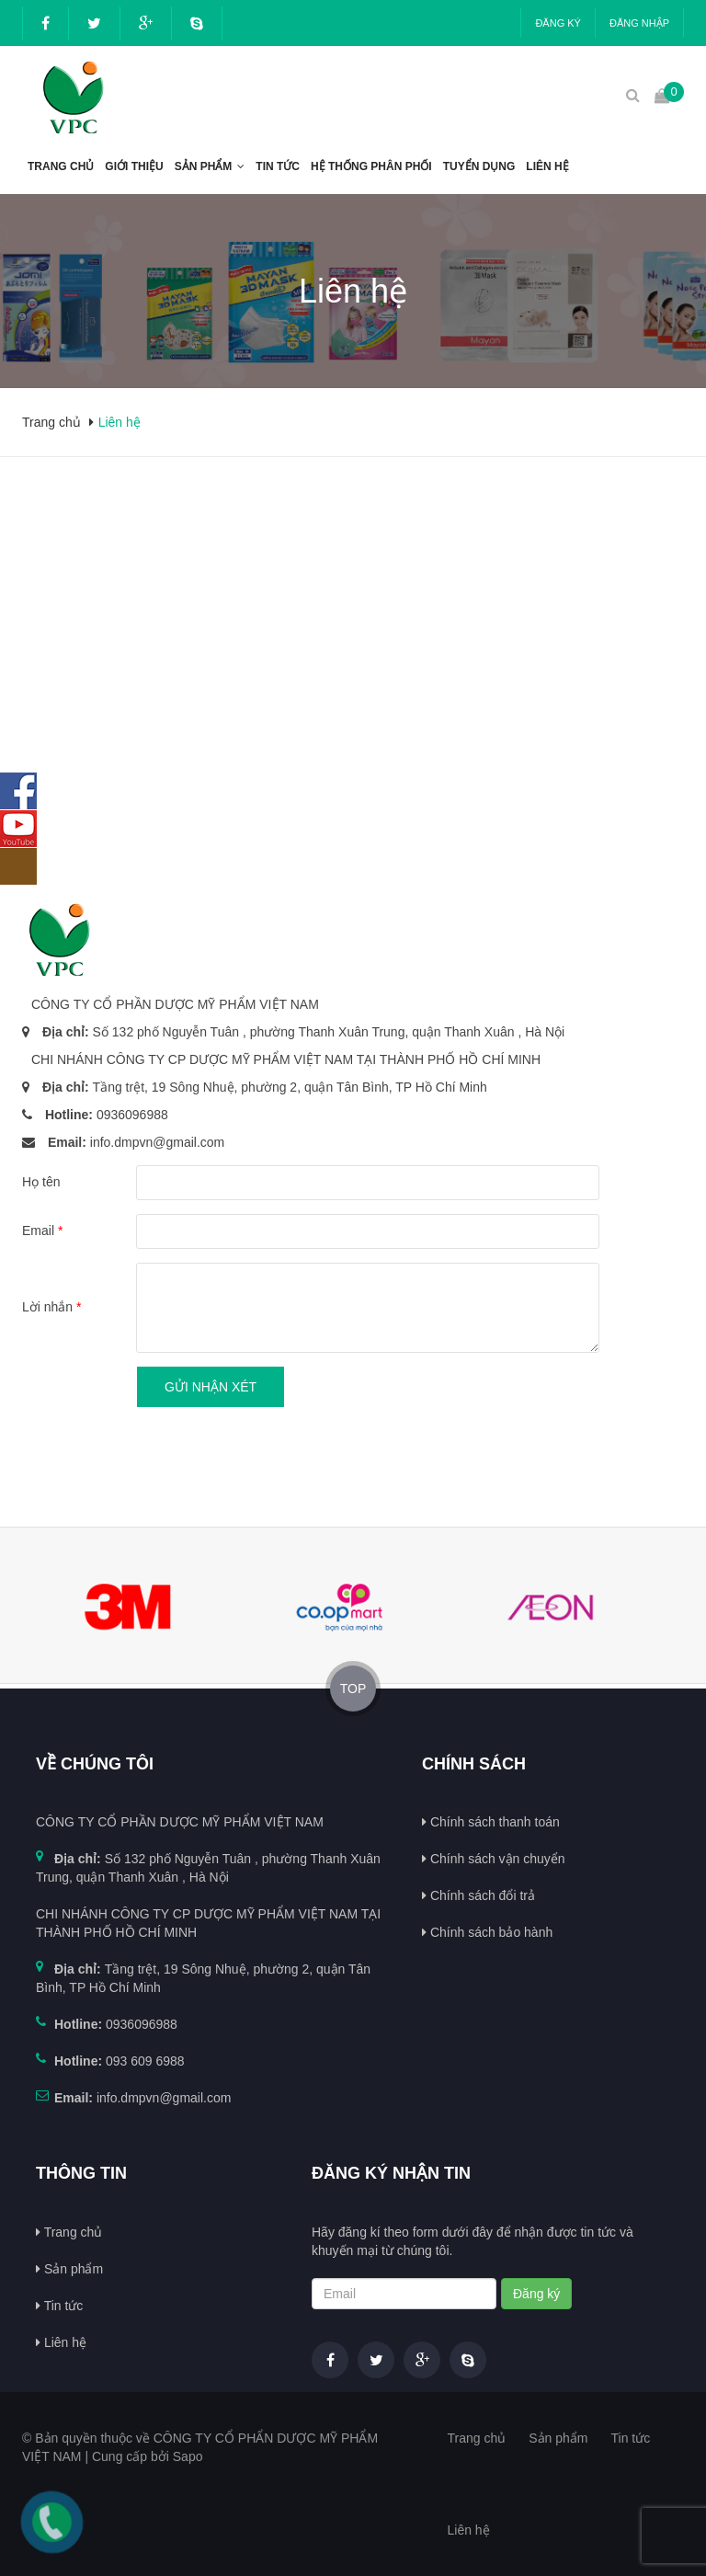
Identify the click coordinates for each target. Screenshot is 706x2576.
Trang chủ (69, 2232)
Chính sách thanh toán (491, 1822)
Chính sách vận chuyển (493, 1858)
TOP (353, 1688)
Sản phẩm (204, 166)
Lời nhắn (52, 1306)
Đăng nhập (639, 23)
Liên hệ (547, 166)
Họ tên (41, 1181)
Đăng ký (558, 23)
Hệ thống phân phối (371, 166)
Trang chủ (61, 166)
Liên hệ (61, 2342)
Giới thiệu (134, 166)
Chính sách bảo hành (487, 1932)
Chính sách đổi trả (478, 1895)
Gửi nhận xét (210, 1387)
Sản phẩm (69, 2268)
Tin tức (59, 2305)
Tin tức (278, 166)
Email (42, 1230)
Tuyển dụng (479, 166)
